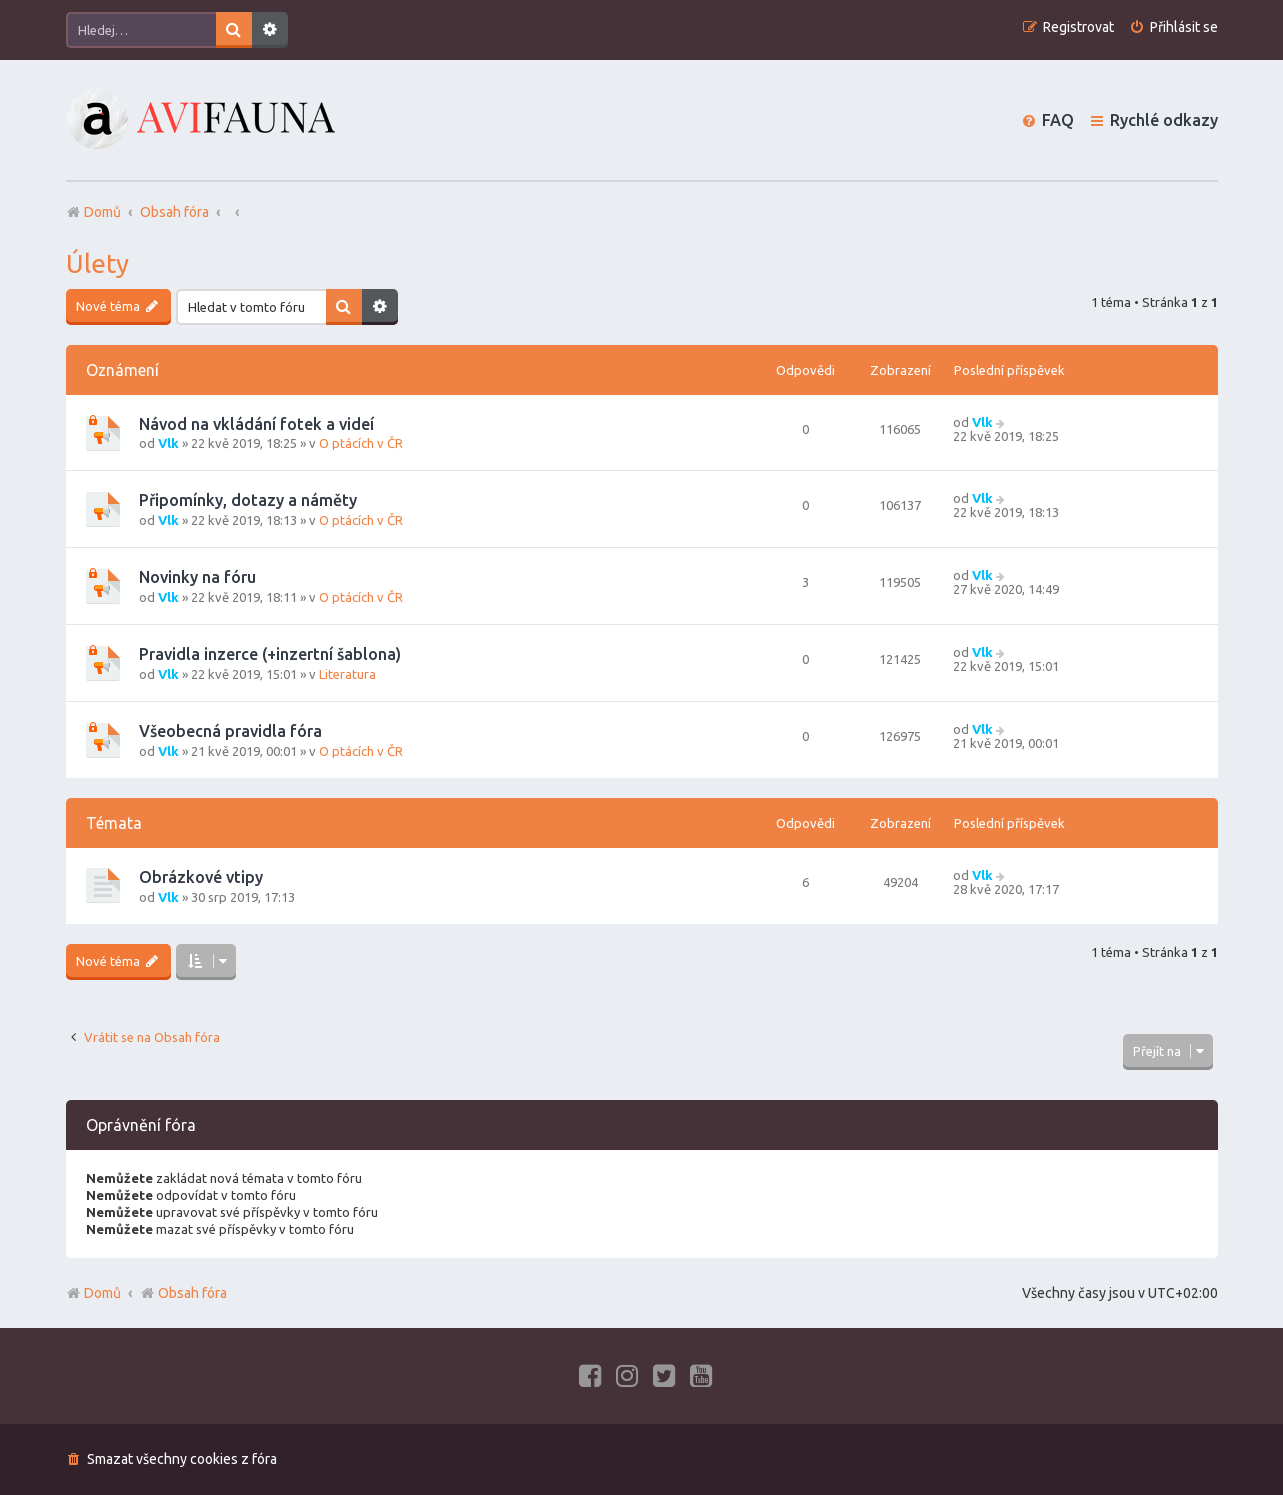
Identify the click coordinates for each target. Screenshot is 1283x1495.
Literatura (347, 674)
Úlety (97, 263)
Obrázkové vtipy (201, 877)
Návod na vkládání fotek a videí (256, 424)
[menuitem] (1173, 27)
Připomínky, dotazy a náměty (248, 500)
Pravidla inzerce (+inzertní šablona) (270, 654)
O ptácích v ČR (361, 443)
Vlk (168, 443)
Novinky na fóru (197, 577)
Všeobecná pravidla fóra (230, 731)
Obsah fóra (183, 1293)
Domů (102, 1293)
